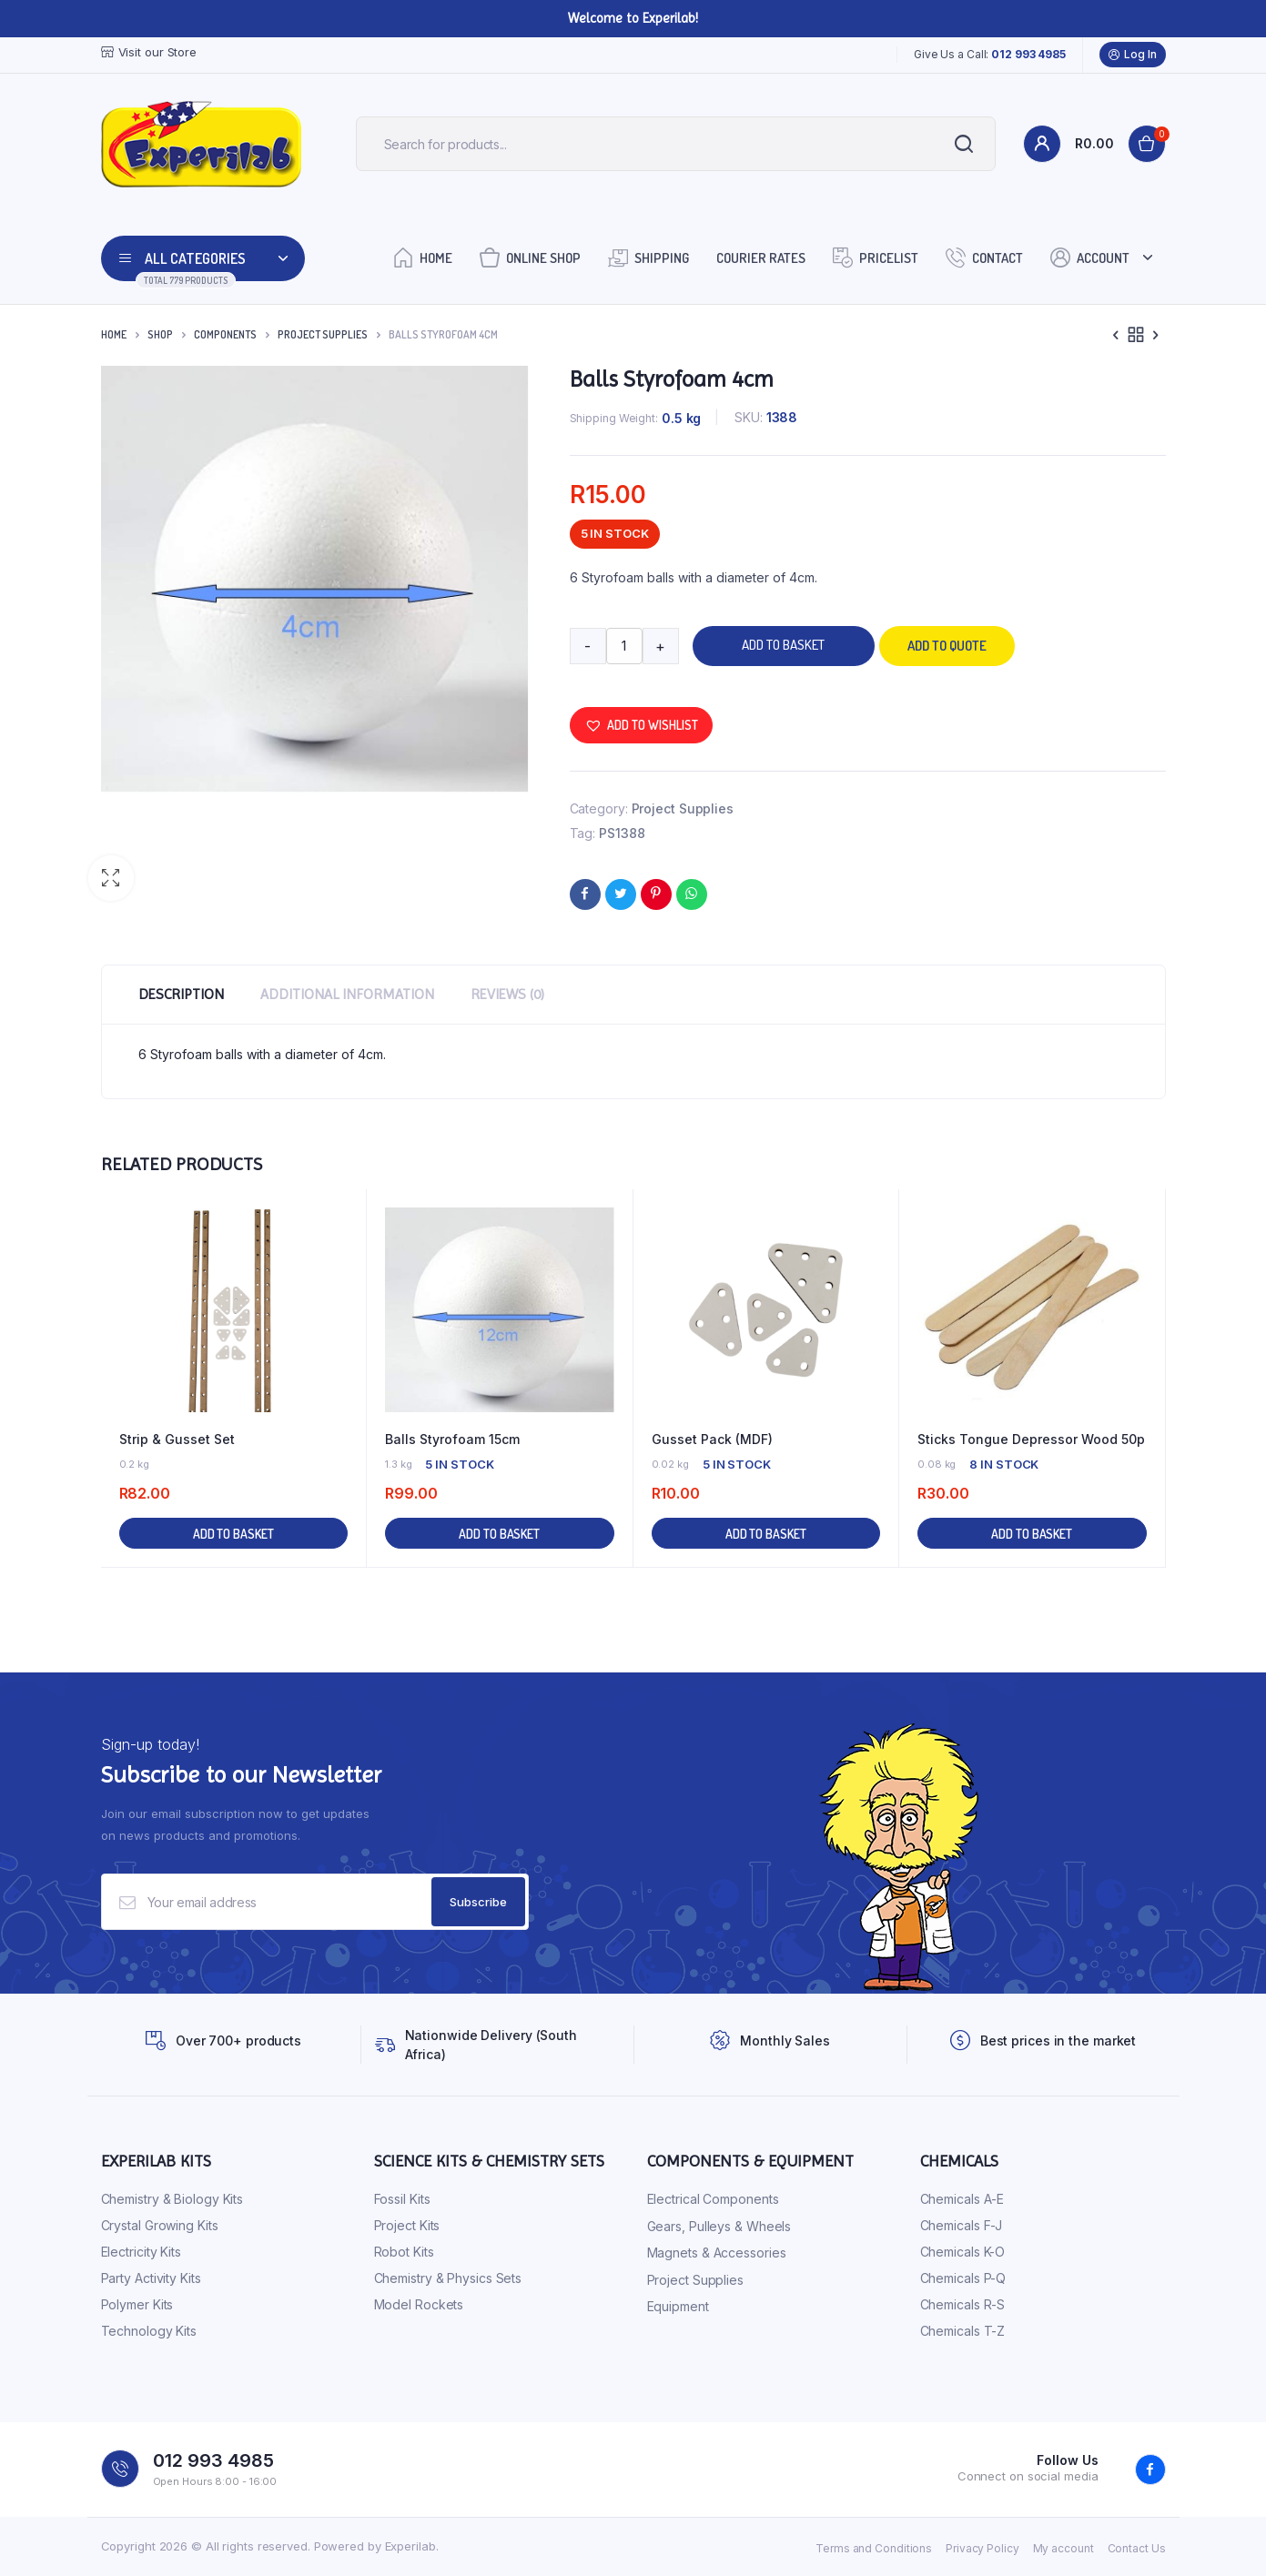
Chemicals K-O (963, 2251)
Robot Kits (404, 2251)
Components (225, 334)
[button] (111, 878)
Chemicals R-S (963, 2304)
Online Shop (530, 257)
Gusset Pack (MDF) (712, 1439)
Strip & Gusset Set (177, 1439)
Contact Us (1137, 2548)
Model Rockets (419, 2304)
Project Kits (407, 2225)
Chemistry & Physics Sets (448, 2278)
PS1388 (621, 833)
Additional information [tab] (347, 994)
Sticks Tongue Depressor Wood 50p (1031, 1439)
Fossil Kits (402, 2199)
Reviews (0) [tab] (507, 994)
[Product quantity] (624, 646)
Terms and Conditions (873, 2548)
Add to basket (783, 644)
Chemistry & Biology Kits (172, 2199)
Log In (1132, 54)
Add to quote (947, 645)
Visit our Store (149, 52)
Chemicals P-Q (963, 2278)
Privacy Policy (982, 2548)
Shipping (648, 257)
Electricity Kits (141, 2251)
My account (1063, 2548)
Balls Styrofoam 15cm (452, 1439)
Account (1089, 257)
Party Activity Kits (151, 2278)
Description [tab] (181, 994)
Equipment (678, 2306)
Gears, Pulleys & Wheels (719, 2226)
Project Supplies (323, 334)
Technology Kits (149, 2331)
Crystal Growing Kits (159, 2225)
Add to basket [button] (233, 1533)
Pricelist (875, 257)
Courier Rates (760, 258)
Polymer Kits (137, 2304)
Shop (160, 334)
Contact (984, 257)
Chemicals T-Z (963, 2331)
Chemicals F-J (961, 2225)
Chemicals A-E (962, 2199)
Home (422, 257)
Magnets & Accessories (716, 2252)
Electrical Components (713, 2199)
